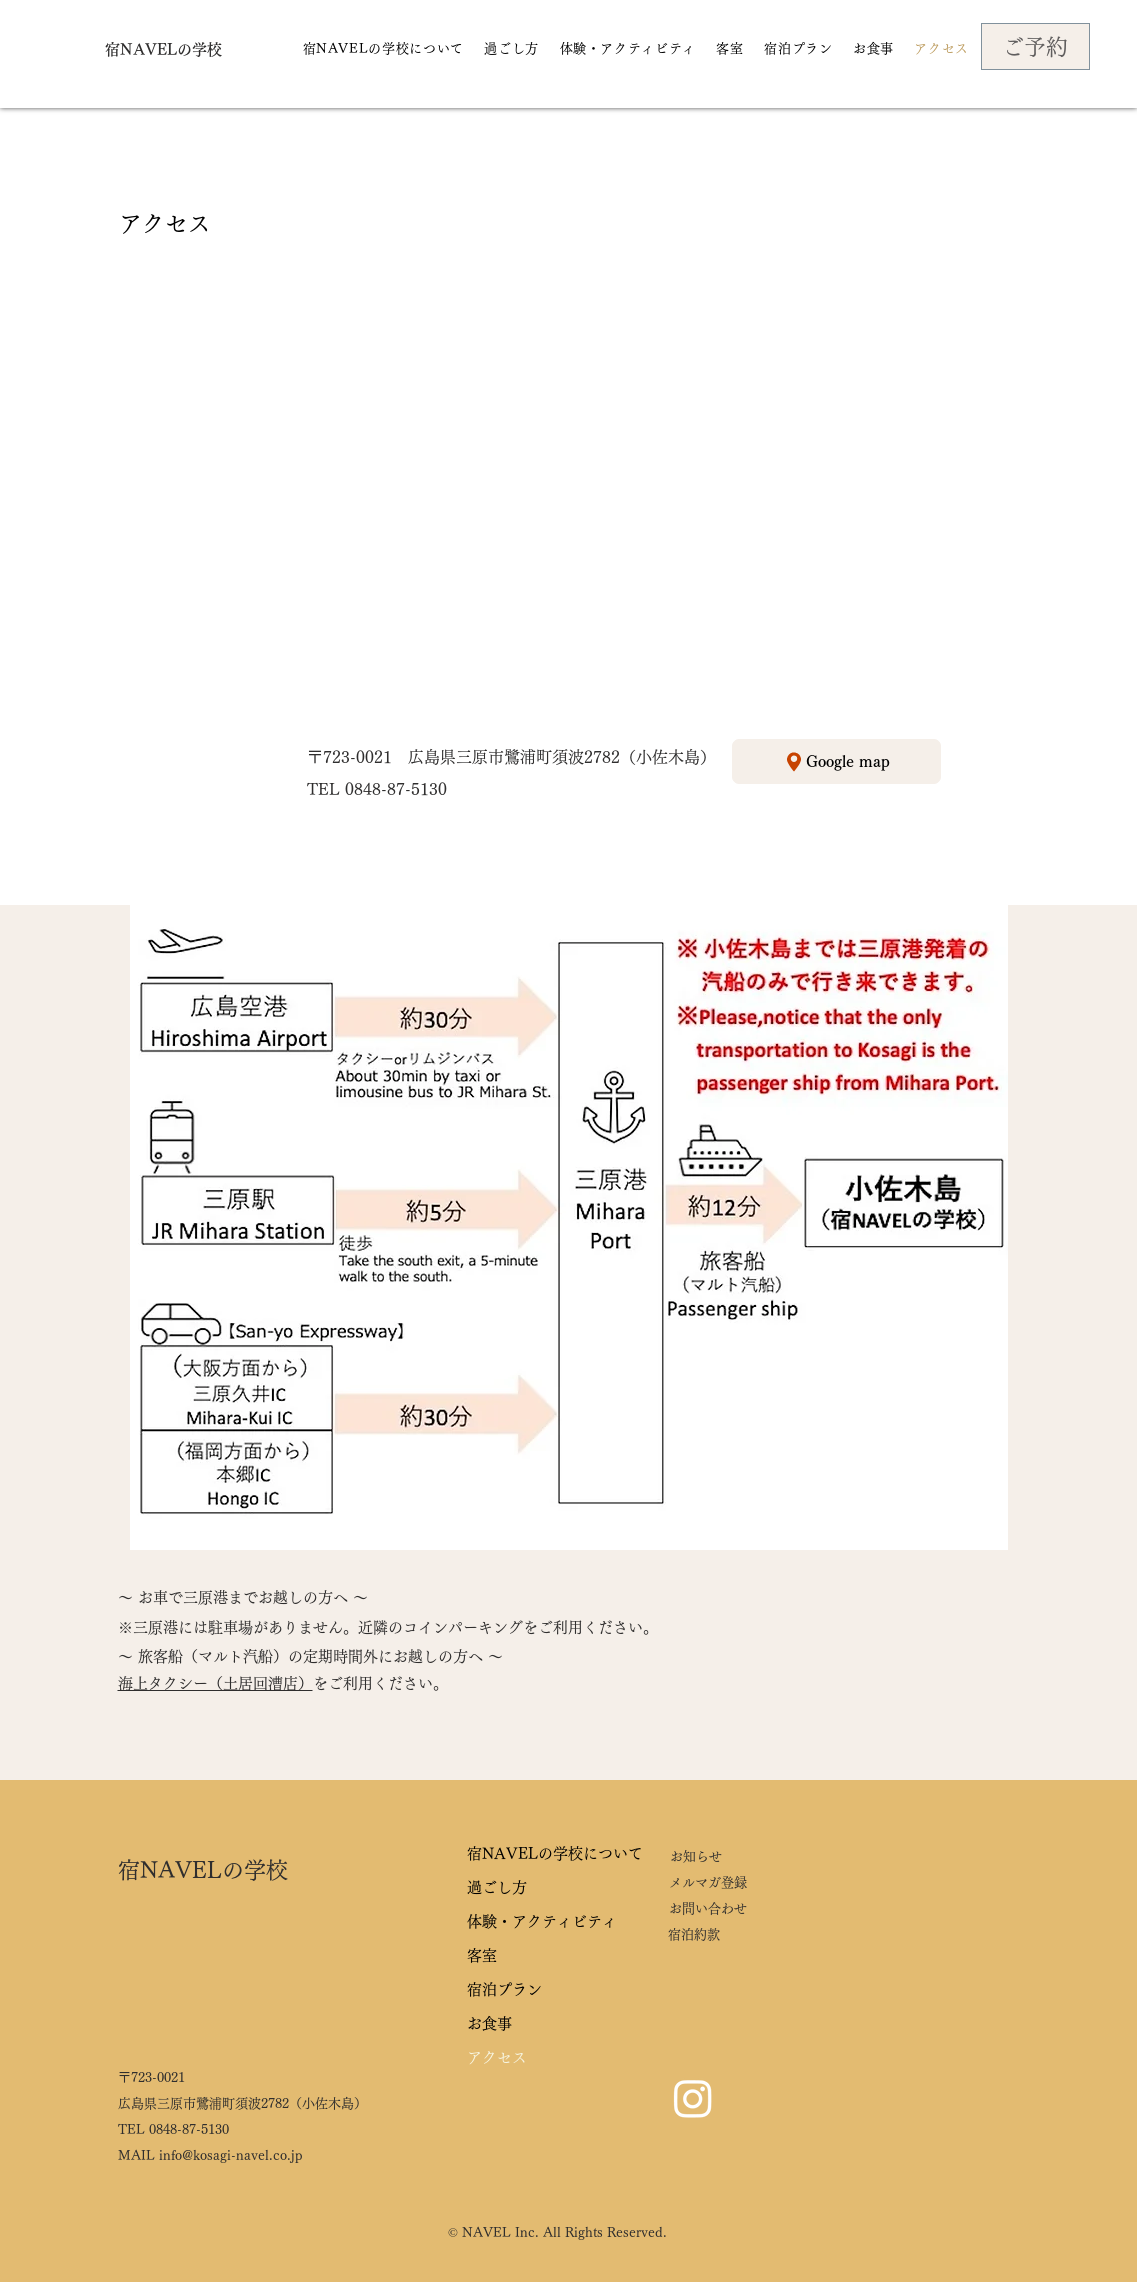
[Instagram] (693, 2098)
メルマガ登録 (708, 1882)
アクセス (497, 2057)
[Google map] (836, 761)
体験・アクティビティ (542, 1921)
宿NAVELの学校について (555, 1853)
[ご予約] (1035, 46)
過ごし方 (497, 1887)
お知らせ (696, 1856)
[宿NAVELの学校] (164, 49)
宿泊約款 (694, 1934)
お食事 (489, 2023)
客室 (482, 1955)
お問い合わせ (708, 1908)
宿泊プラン (504, 1989)
